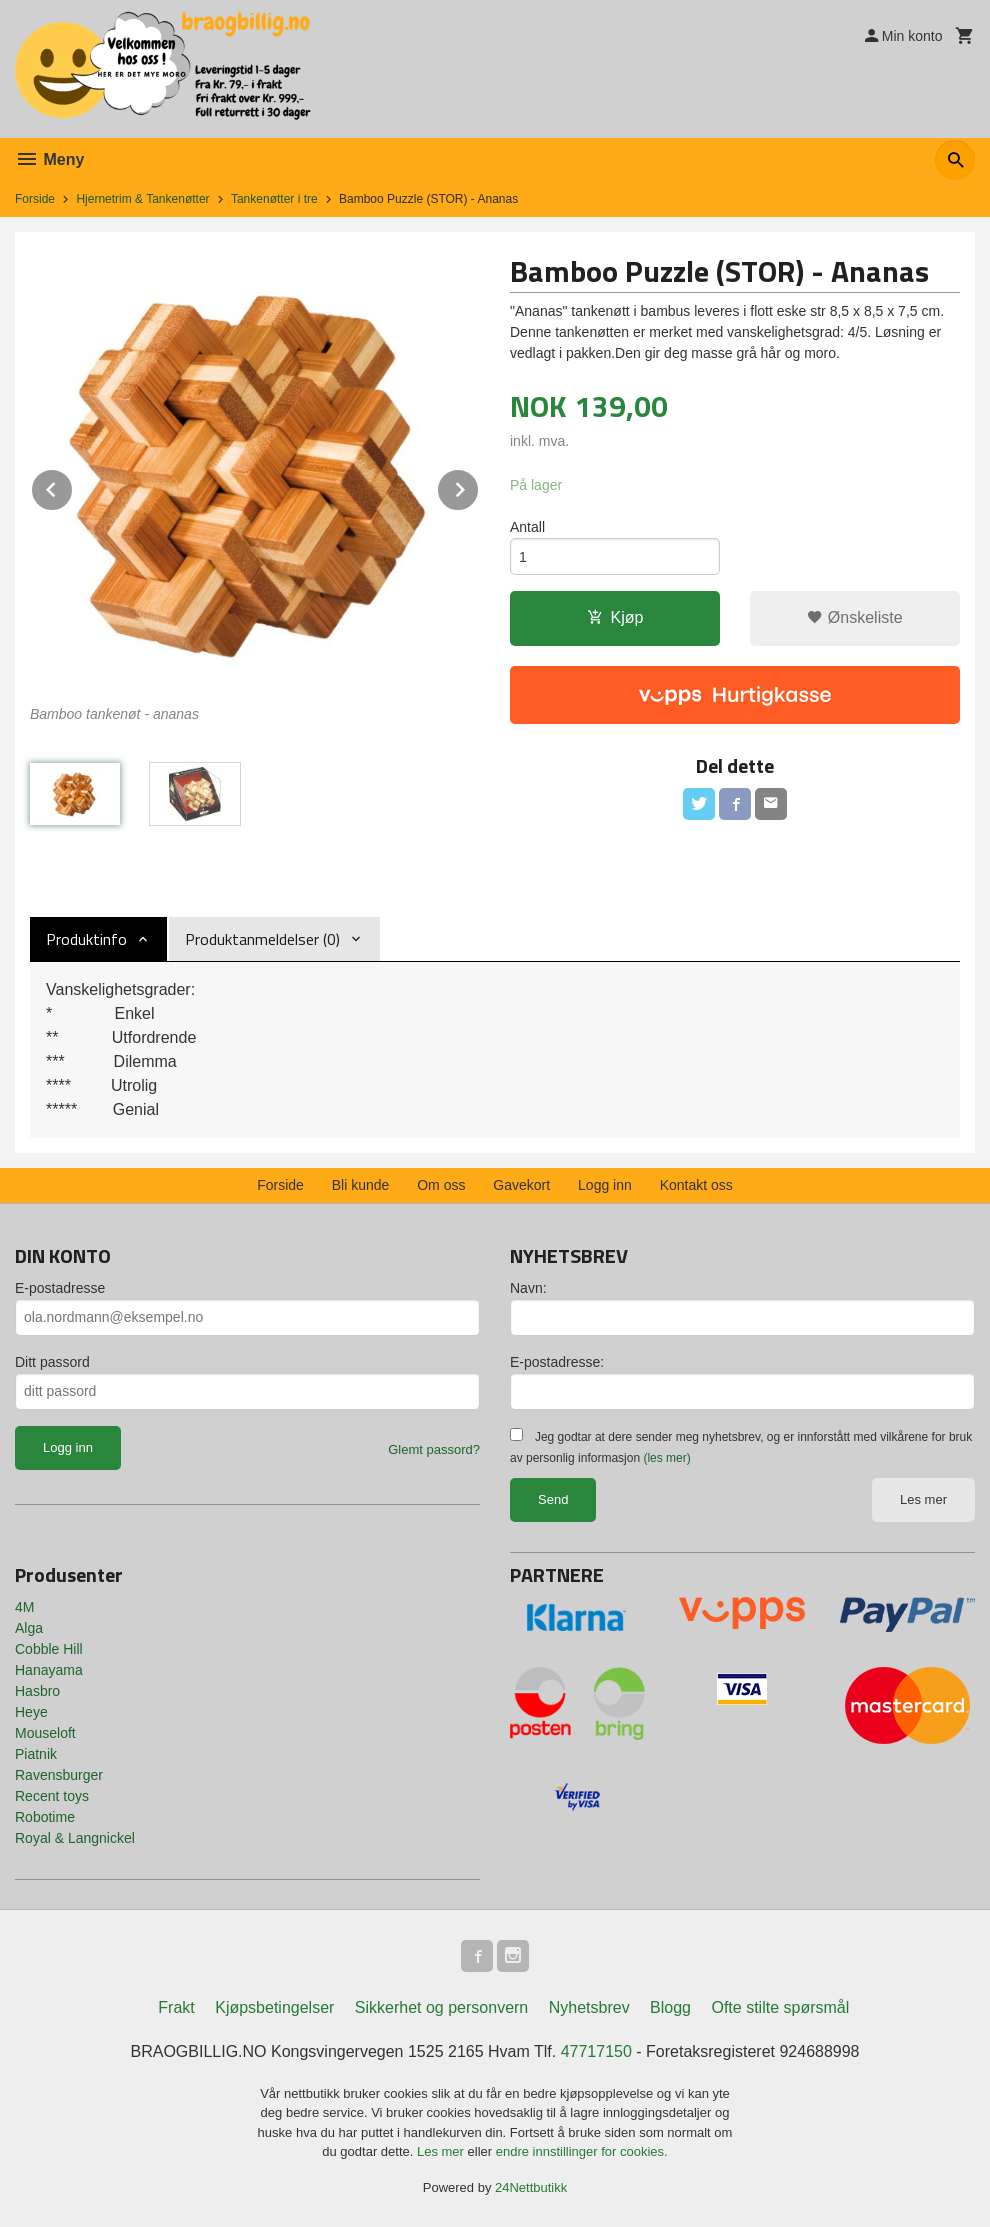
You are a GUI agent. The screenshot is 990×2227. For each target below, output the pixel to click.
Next (479, 486)
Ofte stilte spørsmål (780, 2007)
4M (24, 1607)
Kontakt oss (696, 1185)
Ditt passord (52, 1362)
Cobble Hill (49, 1649)
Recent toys (52, 1796)
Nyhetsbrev (589, 2007)
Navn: (528, 1288)
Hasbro (37, 1691)
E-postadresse (60, 1288)
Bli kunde (361, 1185)
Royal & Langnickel (75, 1838)
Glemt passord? (434, 1449)
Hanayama (49, 1670)
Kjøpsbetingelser (274, 2007)
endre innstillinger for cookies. (582, 2151)
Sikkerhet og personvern (441, 2007)
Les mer (923, 1499)
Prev (73, 486)
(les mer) (666, 1458)
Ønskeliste (854, 617)
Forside (35, 199)
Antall (527, 527)
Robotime (45, 1817)
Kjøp (615, 617)
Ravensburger (59, 1775)
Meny (49, 159)
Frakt (176, 2007)
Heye (31, 1712)
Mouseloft (45, 1733)
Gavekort (521, 1185)
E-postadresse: (557, 1362)
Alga (29, 1628)
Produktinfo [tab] (86, 939)
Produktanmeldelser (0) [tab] (262, 939)
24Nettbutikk (531, 2187)
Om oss (441, 1185)
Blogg (670, 2007)
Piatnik (36, 1754)
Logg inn (605, 1185)
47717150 (596, 2051)
